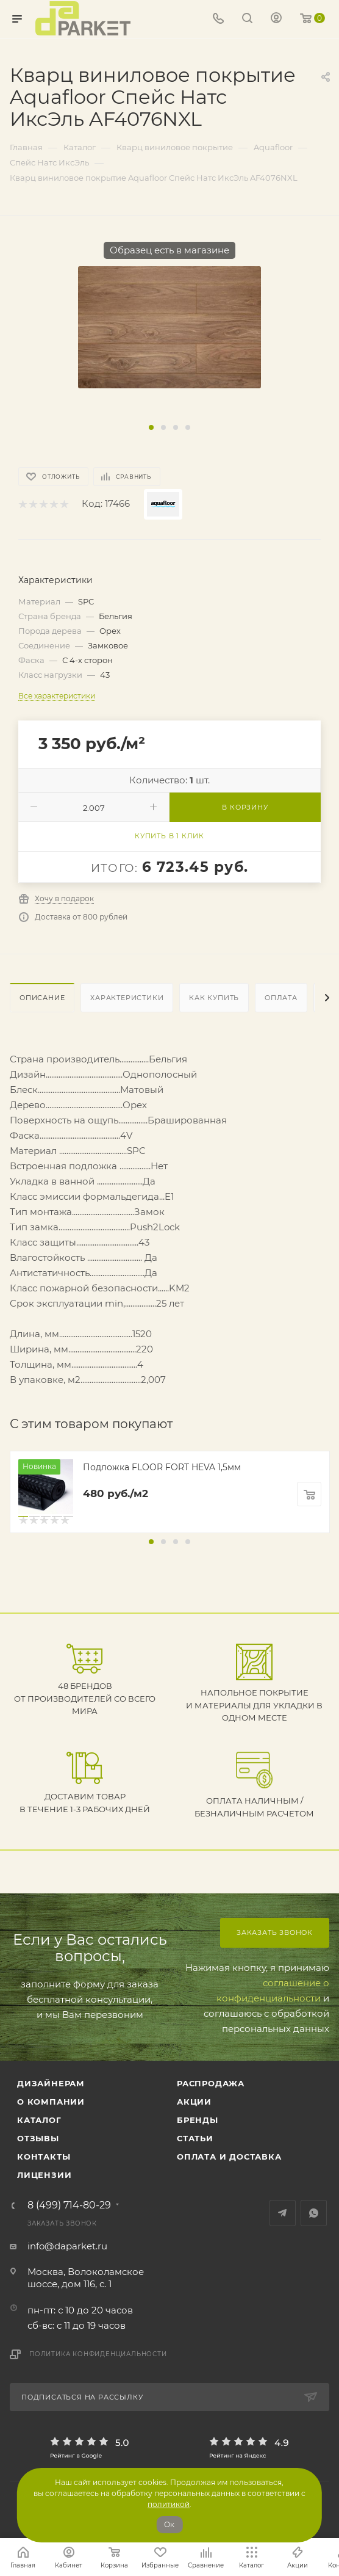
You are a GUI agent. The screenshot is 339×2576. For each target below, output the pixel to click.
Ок (169, 2524)
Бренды (197, 2120)
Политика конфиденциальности (98, 2354)
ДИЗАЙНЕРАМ (51, 2083)
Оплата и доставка (229, 2156)
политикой (169, 2504)
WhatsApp (314, 2213)
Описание (42, 997)
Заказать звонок (275, 1932)
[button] (151, 427)
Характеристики (126, 997)
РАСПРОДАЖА (210, 2083)
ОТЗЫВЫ (38, 2138)
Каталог (39, 2120)
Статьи (195, 2138)
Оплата (281, 997)
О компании (51, 2101)
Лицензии (44, 2175)
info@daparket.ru (67, 2246)
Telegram (282, 2213)
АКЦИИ (194, 2101)
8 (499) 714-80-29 (69, 2205)
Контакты (43, 2156)
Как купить (214, 997)
